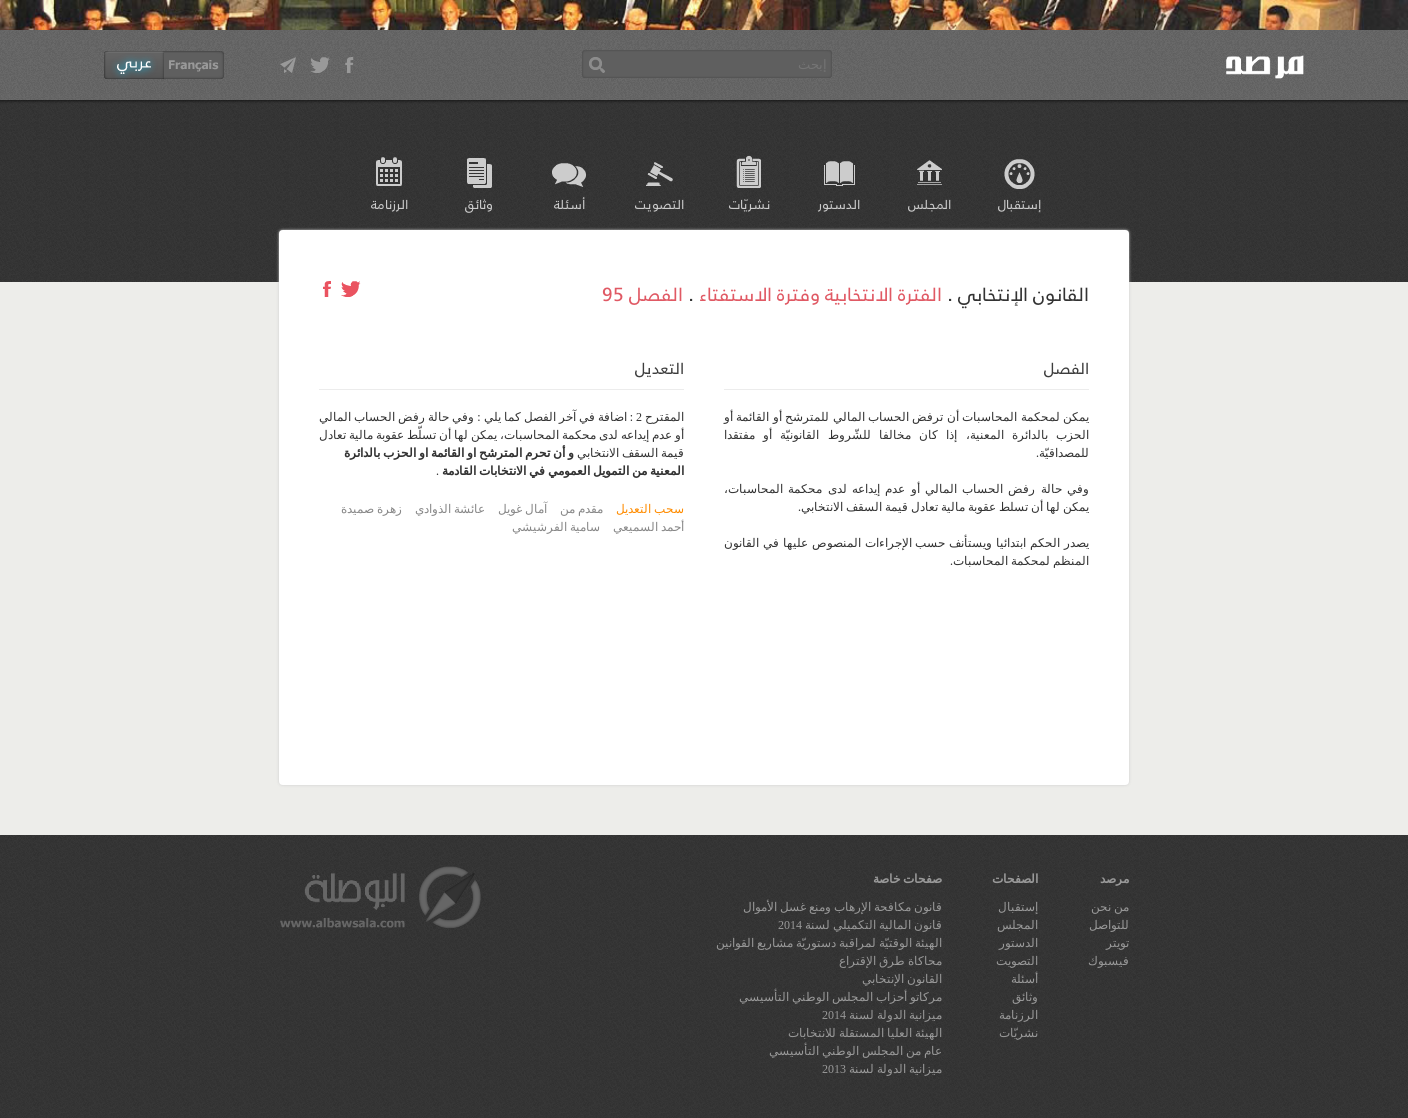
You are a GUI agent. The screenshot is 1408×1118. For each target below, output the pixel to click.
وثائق (479, 203)
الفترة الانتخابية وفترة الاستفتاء (820, 293)
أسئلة (569, 203)
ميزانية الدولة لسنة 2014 (882, 1015)
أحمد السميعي (648, 527)
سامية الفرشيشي (556, 527)
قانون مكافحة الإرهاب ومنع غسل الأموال (842, 907)
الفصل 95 (642, 293)
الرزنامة (389, 203)
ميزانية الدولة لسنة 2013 (882, 1069)
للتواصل (1109, 925)
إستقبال (1019, 203)
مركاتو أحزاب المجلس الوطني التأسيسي (840, 997)
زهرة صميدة (371, 509)
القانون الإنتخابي (902, 979)
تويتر (1117, 943)
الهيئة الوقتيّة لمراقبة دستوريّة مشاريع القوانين (829, 943)
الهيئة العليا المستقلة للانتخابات (865, 1033)
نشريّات (749, 203)
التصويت (659, 203)
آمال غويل (522, 509)
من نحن (1110, 907)
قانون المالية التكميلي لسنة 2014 (860, 925)
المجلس (929, 203)
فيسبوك (1108, 961)
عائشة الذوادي (450, 509)
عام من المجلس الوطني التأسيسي (855, 1051)
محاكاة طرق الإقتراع (890, 961)
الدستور (839, 203)
